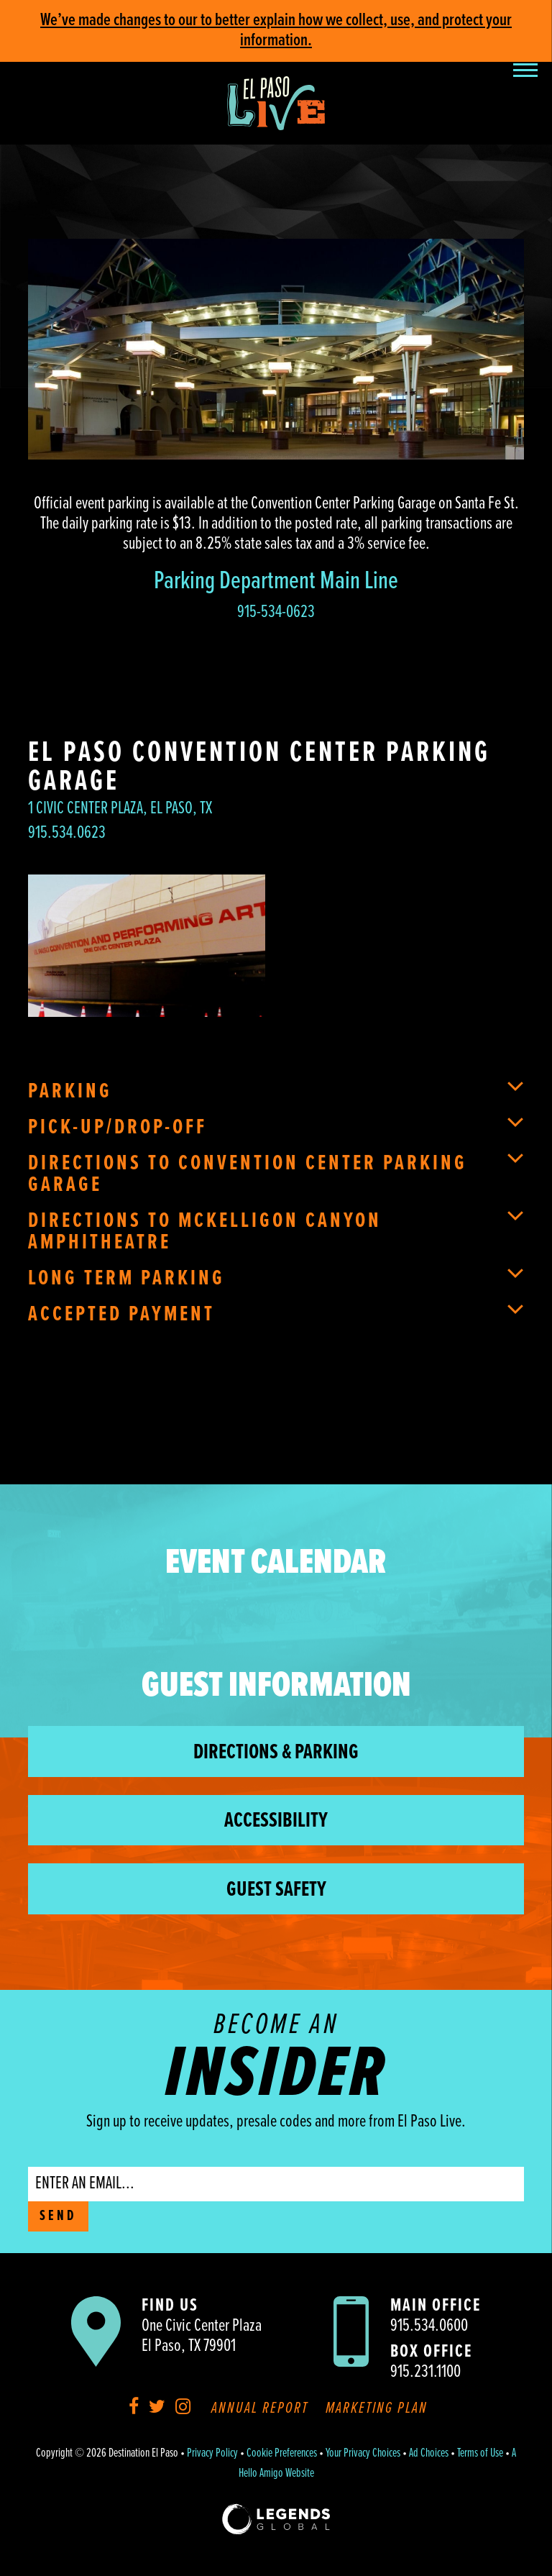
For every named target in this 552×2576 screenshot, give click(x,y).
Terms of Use (480, 2454)
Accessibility (276, 1821)
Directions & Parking (276, 1753)
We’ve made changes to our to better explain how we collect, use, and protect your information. (276, 30)
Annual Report (259, 2408)
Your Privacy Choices (363, 2454)
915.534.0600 (429, 2326)
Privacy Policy (212, 2454)
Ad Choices (428, 2454)
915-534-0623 (276, 612)
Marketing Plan (377, 2408)
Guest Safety (276, 1890)
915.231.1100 (425, 2372)
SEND (58, 2216)
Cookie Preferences (282, 2454)
